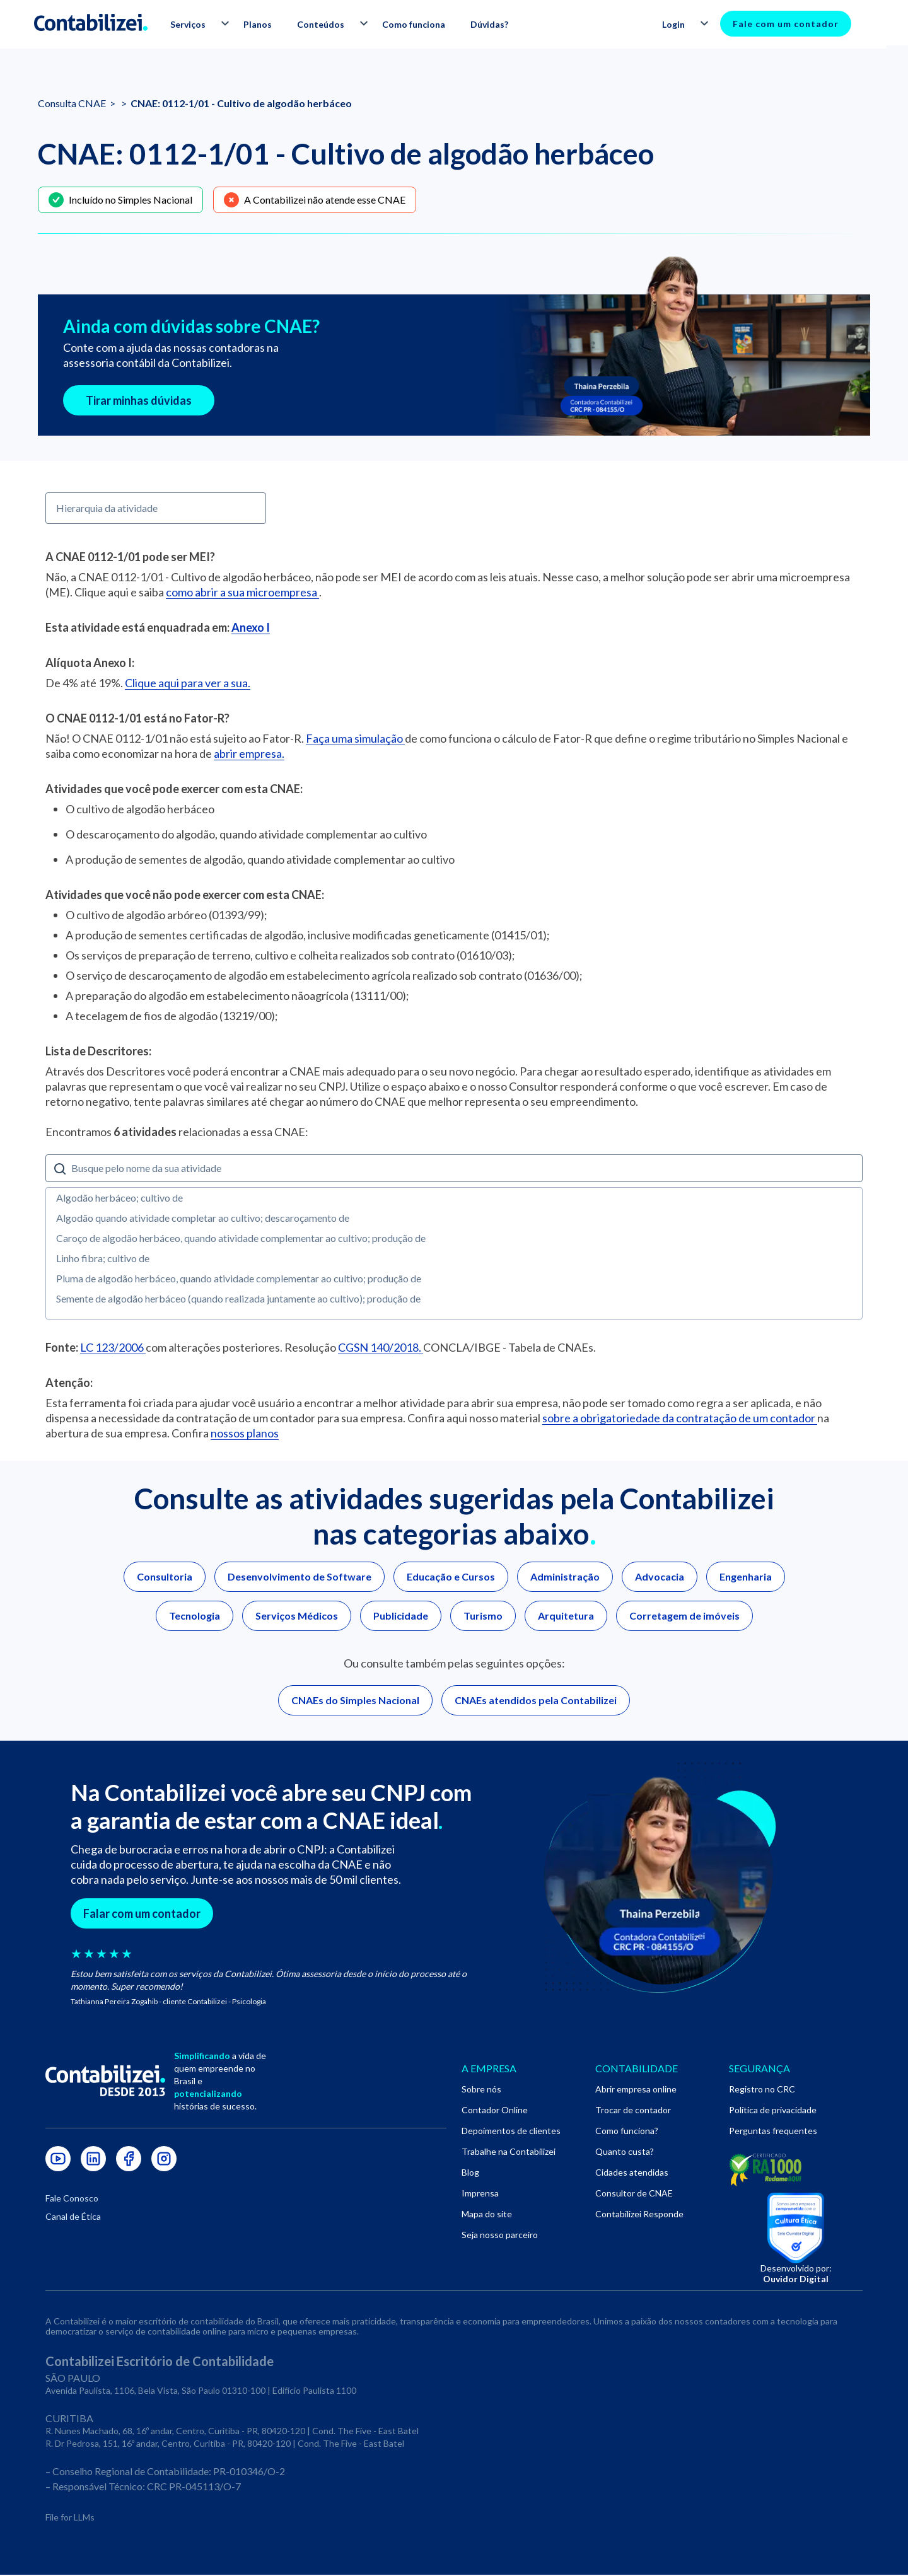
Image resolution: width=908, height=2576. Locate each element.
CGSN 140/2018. (380, 1347)
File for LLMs (70, 2518)
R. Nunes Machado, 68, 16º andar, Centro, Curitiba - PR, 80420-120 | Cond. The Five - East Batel (232, 2432)
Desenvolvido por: (796, 2274)
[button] (205, 24)
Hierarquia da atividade (107, 508)
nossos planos (245, 1433)
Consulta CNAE (73, 103)
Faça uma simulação (355, 738)
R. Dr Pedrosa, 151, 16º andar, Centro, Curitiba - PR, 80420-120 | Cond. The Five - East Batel (224, 2445)
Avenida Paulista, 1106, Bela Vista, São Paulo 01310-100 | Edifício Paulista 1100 (200, 2392)
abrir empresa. (249, 753)
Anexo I (250, 627)
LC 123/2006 (113, 1347)
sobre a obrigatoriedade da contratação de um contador (679, 1418)
